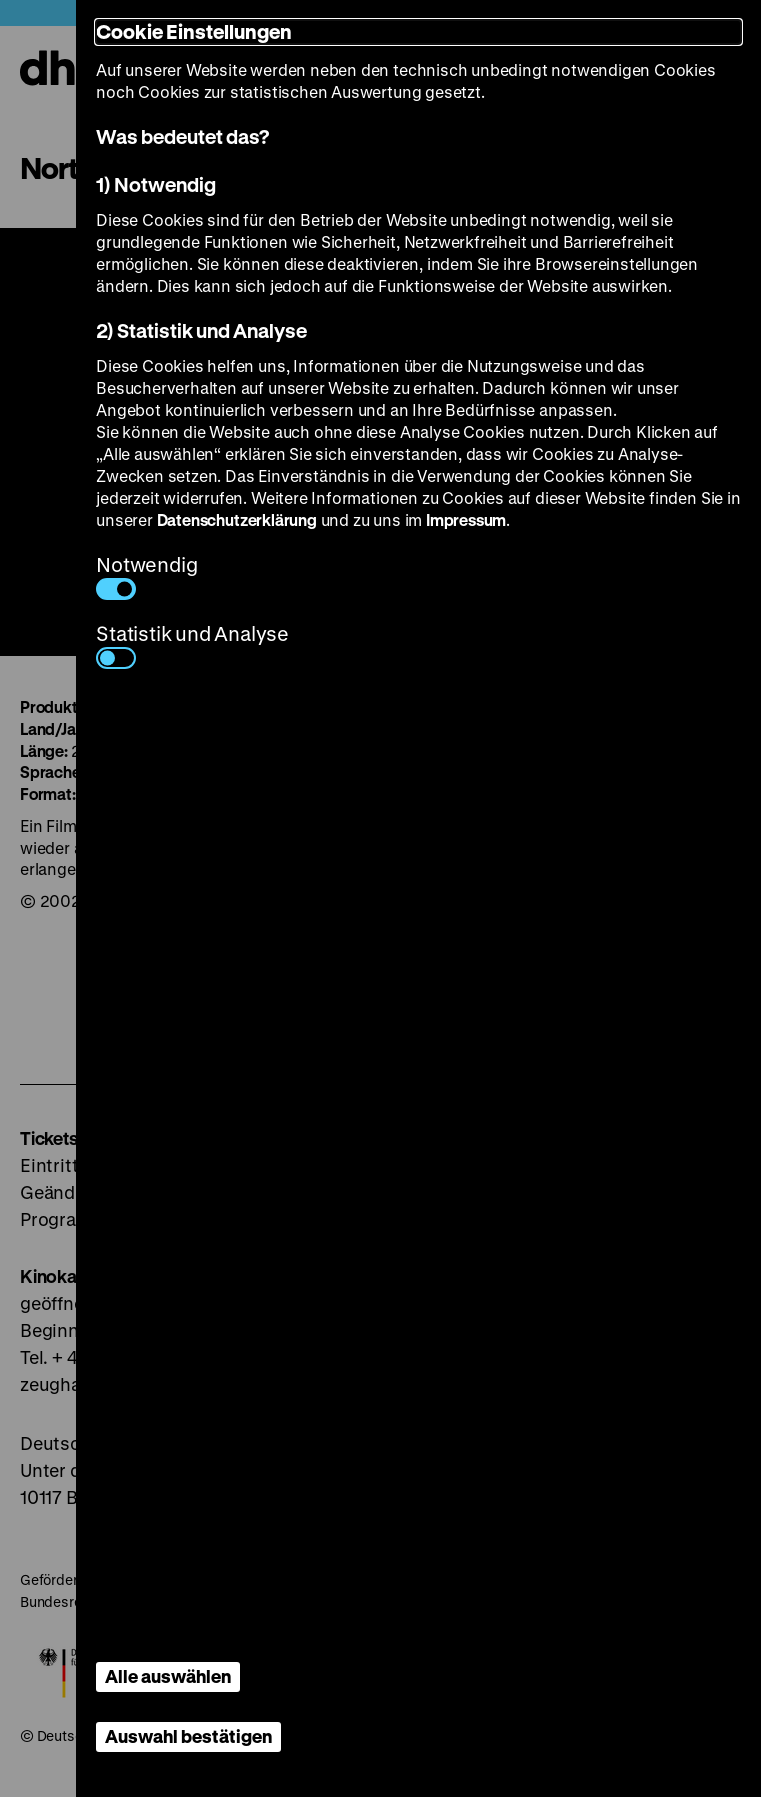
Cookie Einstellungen (194, 31)
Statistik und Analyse (192, 644)
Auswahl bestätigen (188, 1736)
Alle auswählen (168, 1676)
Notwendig (146, 575)
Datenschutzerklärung (237, 519)
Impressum (466, 519)
